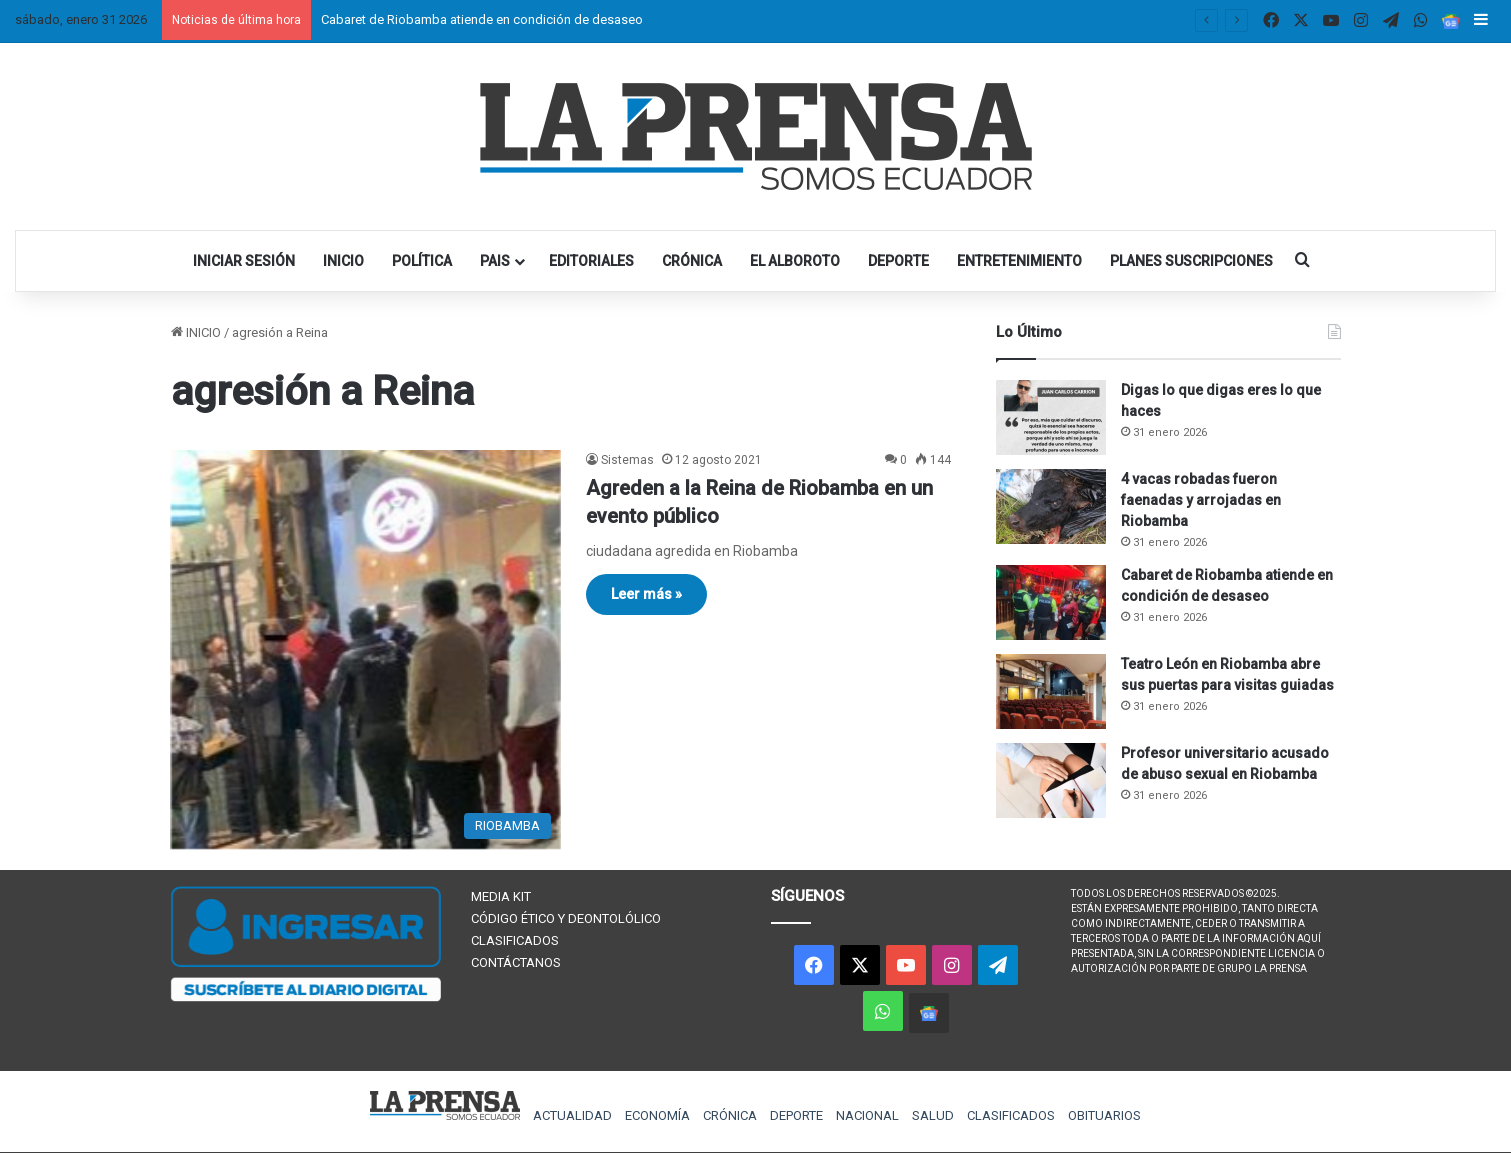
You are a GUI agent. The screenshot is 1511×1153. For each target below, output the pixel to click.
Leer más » (646, 594)
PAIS (495, 261)
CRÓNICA (692, 261)
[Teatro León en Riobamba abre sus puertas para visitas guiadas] (1051, 691)
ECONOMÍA (657, 1115)
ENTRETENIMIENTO (1019, 261)
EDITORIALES (591, 261)
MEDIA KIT (501, 896)
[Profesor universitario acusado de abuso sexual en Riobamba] (1051, 780)
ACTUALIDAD (572, 1115)
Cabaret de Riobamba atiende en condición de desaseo (482, 19)
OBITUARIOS (1104, 1115)
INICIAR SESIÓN (244, 261)
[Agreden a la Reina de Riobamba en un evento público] (366, 649)
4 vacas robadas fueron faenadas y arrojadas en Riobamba (1201, 500)
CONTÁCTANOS (516, 962)
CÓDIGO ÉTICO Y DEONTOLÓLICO (566, 918)
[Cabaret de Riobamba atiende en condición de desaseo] (1051, 602)
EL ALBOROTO (795, 261)
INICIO (343, 261)
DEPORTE (898, 261)
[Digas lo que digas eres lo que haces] (1051, 417)
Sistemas (627, 460)
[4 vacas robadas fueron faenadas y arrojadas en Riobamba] (1051, 506)
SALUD (933, 1115)
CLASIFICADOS (515, 940)
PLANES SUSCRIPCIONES (1191, 261)
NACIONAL (867, 1115)
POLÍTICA (422, 261)
